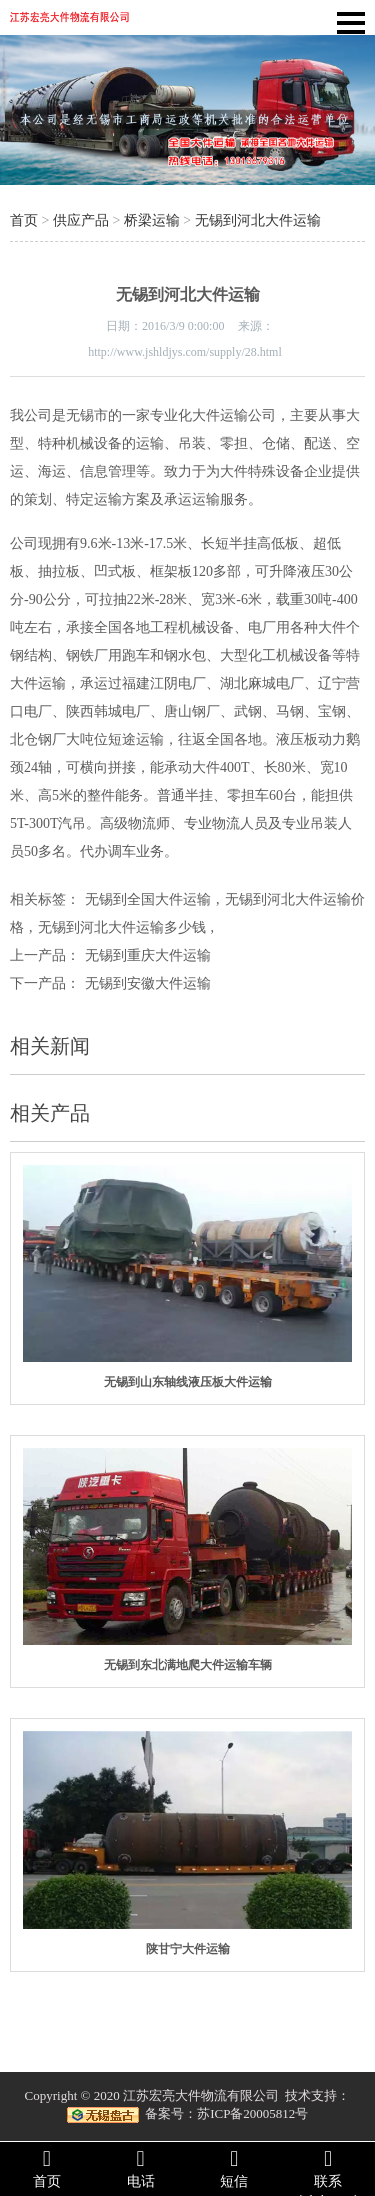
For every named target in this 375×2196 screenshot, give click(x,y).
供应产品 (81, 220)
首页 (24, 220)
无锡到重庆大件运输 (148, 955)
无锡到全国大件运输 (148, 899)
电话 (141, 2168)
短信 (235, 2168)
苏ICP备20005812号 (252, 2113)
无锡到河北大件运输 (258, 220)
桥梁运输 (152, 220)
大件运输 (38, 683)
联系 (328, 2168)
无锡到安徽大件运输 (148, 983)
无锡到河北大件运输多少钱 (122, 927)
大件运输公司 (234, 415)
